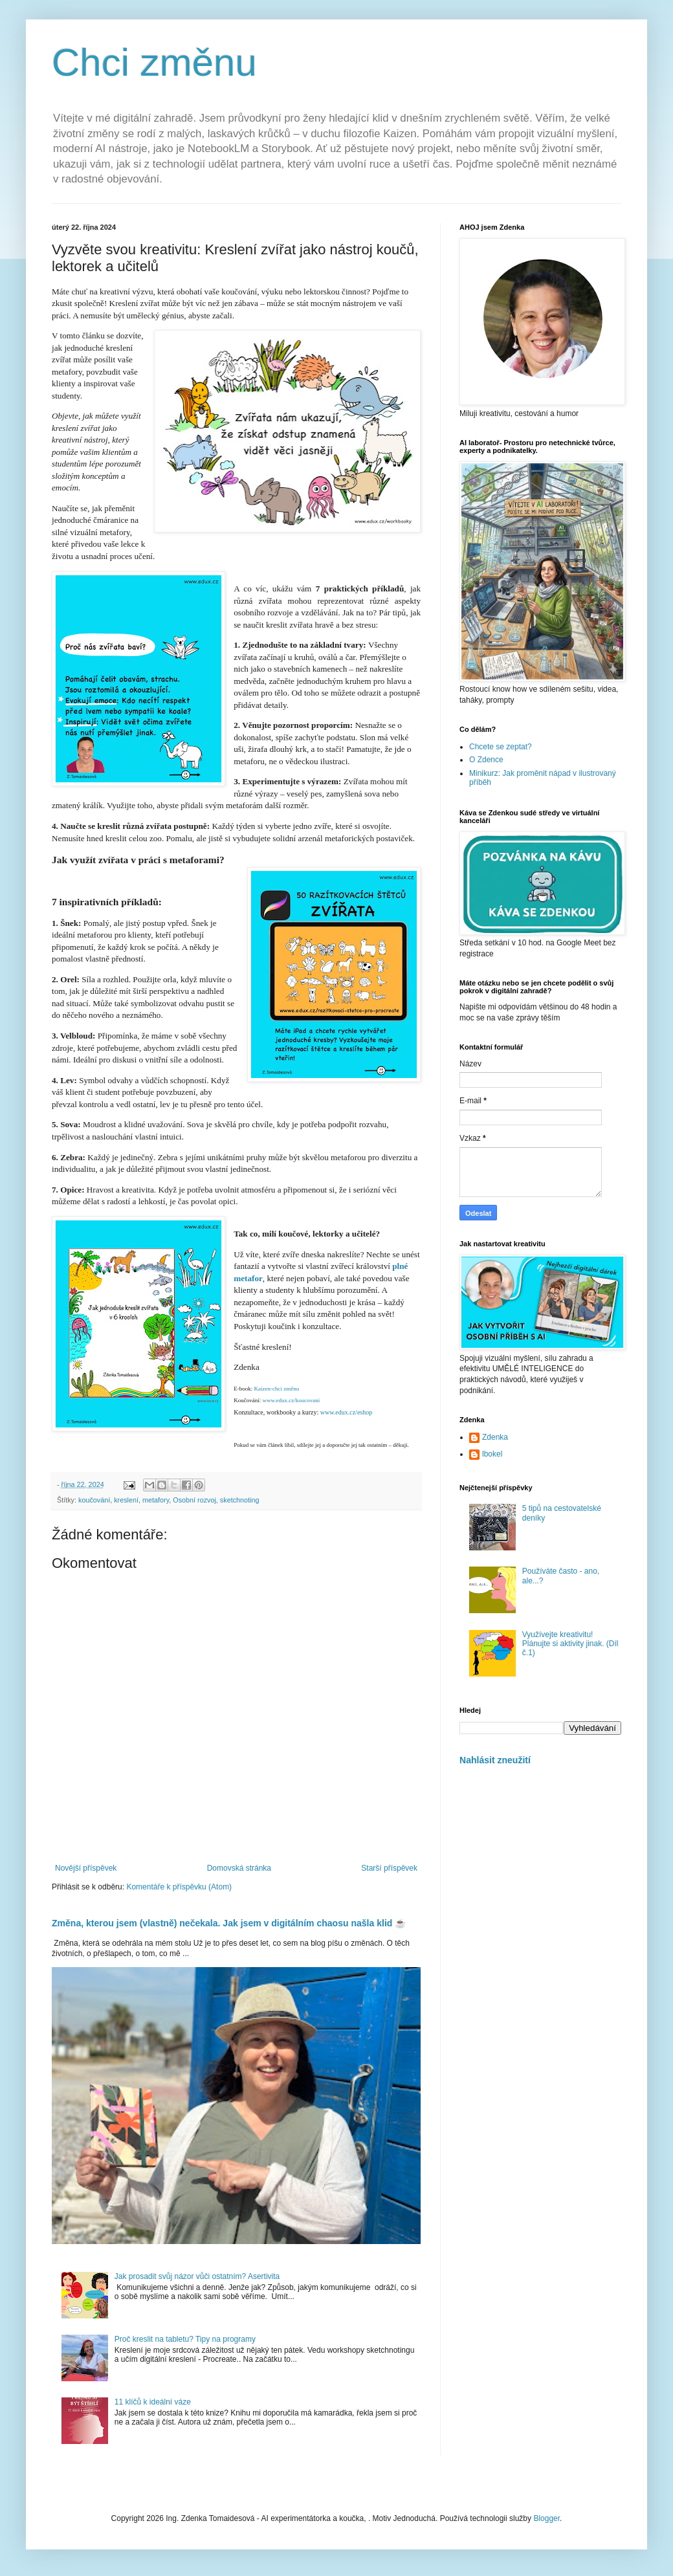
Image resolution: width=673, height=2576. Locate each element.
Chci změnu (154, 62)
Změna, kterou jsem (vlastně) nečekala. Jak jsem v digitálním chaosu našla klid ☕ (229, 1923)
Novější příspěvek (85, 1868)
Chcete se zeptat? (500, 746)
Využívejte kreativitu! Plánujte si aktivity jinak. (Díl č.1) (570, 1644)
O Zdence (486, 759)
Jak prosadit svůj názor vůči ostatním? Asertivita (197, 2276)
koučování (94, 1500)
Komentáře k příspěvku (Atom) (179, 1886)
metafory (155, 1500)
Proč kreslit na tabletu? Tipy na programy (185, 2339)
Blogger (546, 2518)
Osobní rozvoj (194, 1500)
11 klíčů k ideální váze (153, 2401)
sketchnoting (239, 1500)
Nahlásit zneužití (495, 1760)
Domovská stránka (239, 1868)
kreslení (126, 1500)
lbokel (492, 1454)
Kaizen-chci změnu (275, 1388)
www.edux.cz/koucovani (291, 1400)
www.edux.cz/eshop (346, 1412)
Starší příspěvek (389, 1868)
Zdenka (495, 1437)
